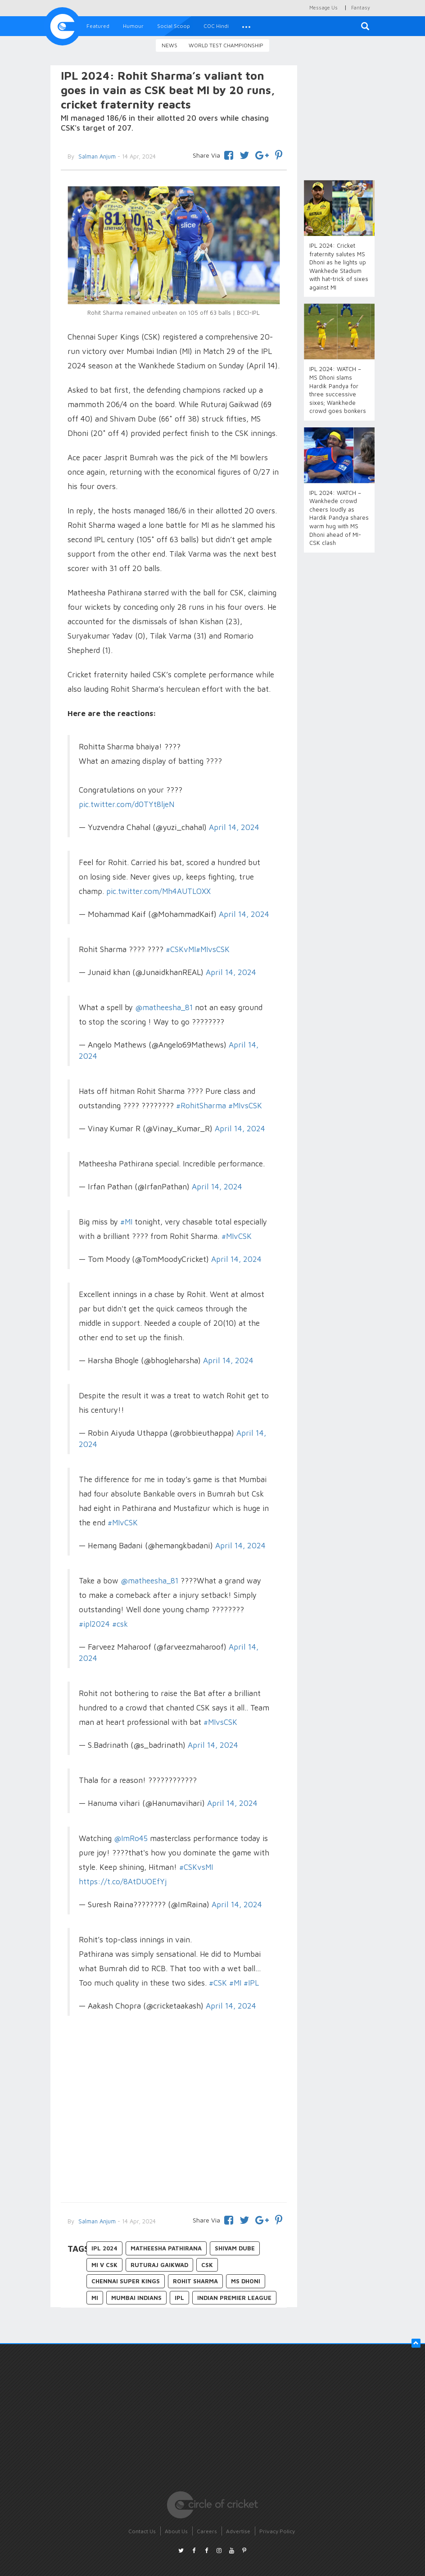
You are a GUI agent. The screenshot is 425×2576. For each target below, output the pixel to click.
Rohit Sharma (195, 2281)
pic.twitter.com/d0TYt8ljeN (126, 804)
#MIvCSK (237, 1236)
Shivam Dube (235, 2248)
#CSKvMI (181, 949)
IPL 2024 (104, 2248)
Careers (207, 2531)
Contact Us (142, 2531)
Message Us (323, 7)
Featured (97, 26)
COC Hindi (216, 26)
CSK (207, 2264)
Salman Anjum (96, 2221)
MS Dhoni (245, 2281)
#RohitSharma (201, 1105)
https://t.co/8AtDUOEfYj (123, 1881)
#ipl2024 (94, 1623)
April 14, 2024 (234, 827)
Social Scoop (173, 26)
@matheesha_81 (164, 1007)
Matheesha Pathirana (166, 2248)
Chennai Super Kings (125, 2281)
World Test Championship (226, 45)
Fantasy (360, 7)
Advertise (238, 2531)
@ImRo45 (131, 1838)
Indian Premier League (234, 2297)
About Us (176, 2531)
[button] (246, 26)
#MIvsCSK (213, 949)
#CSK (218, 1982)
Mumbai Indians (136, 2297)
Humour (133, 26)
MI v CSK (104, 2264)
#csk (120, 1623)
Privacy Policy (277, 2531)
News (169, 45)
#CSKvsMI (196, 1867)
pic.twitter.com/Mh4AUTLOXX (158, 891)
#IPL (251, 1982)
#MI (126, 1221)
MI (94, 2297)
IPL (179, 2297)
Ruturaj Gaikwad (159, 2264)
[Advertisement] (174, 2121)
